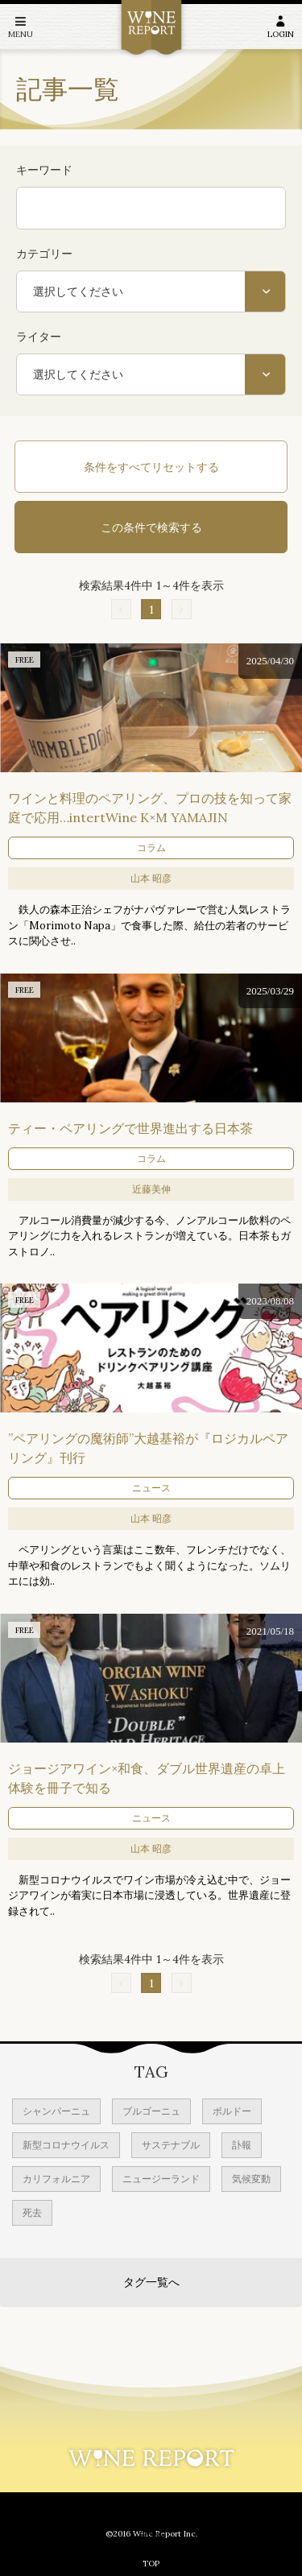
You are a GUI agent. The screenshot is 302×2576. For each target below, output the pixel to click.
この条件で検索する (151, 527)
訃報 (241, 2145)
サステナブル (171, 2145)
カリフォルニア (56, 2179)
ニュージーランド (161, 2179)
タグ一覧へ (151, 2282)
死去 (32, 2212)
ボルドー (232, 2111)
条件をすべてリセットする (151, 467)
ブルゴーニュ (151, 2111)
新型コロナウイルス (66, 2145)
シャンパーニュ (56, 2111)
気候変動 (251, 2179)
